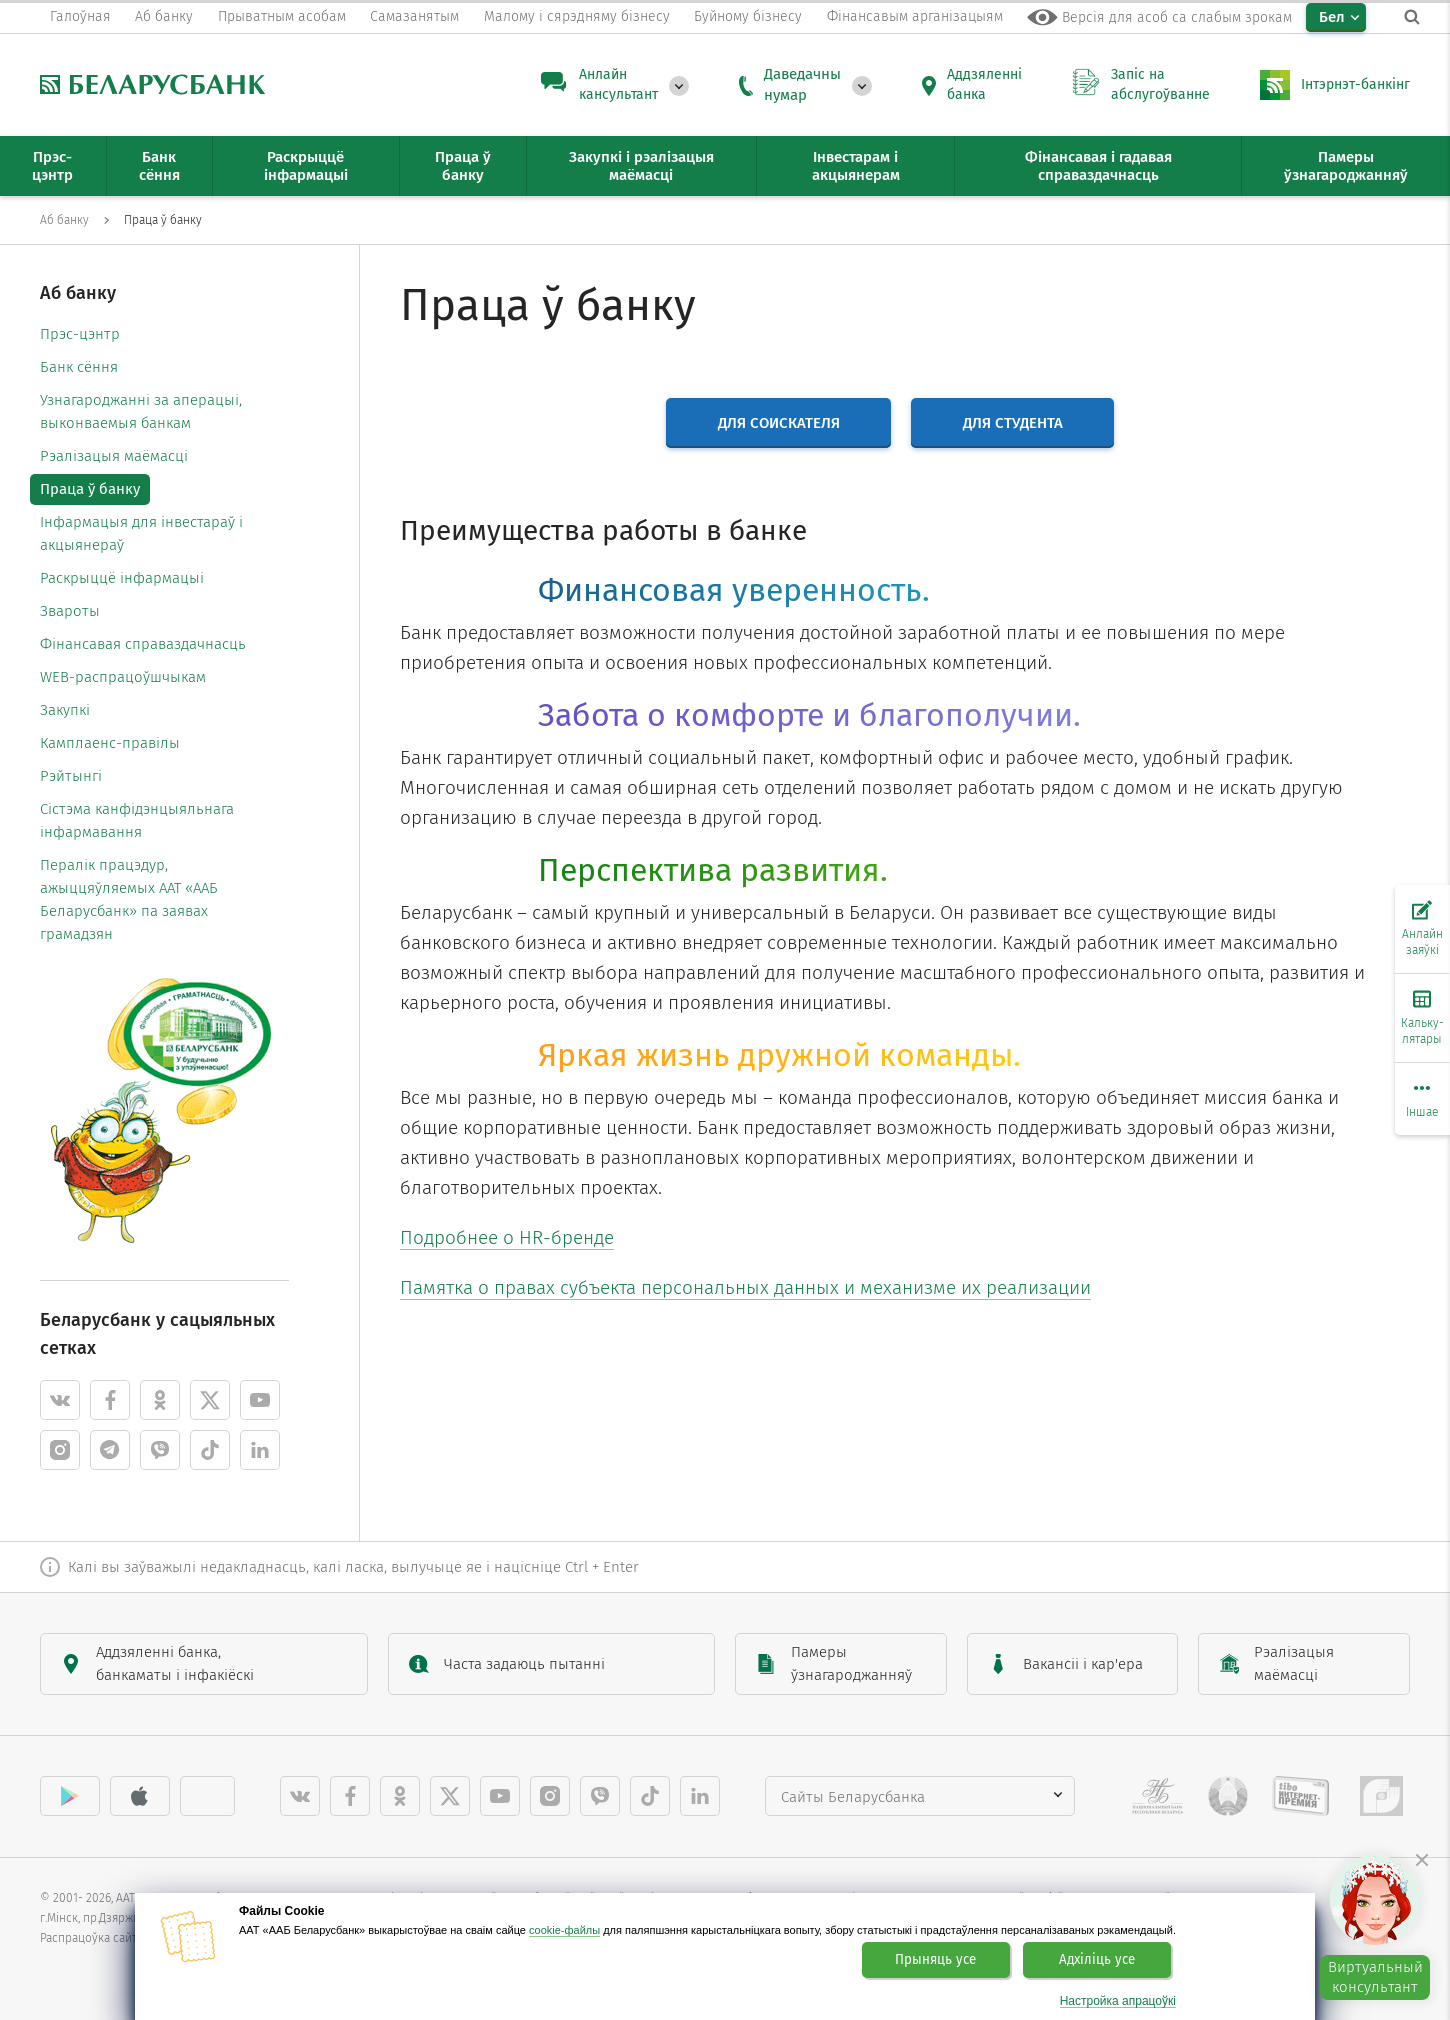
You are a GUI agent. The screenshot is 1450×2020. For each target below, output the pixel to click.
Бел (1332, 17)
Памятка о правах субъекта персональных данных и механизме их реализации (745, 1287)
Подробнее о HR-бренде (507, 1237)
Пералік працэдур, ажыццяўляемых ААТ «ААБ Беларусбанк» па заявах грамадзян (129, 899)
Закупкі (65, 710)
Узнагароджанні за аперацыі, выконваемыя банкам (141, 411)
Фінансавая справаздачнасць (143, 644)
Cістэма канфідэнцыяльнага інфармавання (137, 820)
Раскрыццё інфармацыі (122, 578)
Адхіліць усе (1097, 1960)
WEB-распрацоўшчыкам (123, 677)
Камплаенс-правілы (110, 743)
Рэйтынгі (71, 776)
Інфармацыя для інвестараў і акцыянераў (141, 533)
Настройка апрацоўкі (1118, 2001)
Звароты (70, 611)
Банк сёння (79, 367)
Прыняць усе (935, 1960)
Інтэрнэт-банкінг (1355, 84)
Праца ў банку (90, 489)
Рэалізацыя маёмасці (114, 456)
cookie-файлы (564, 1930)
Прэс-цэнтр (80, 334)
